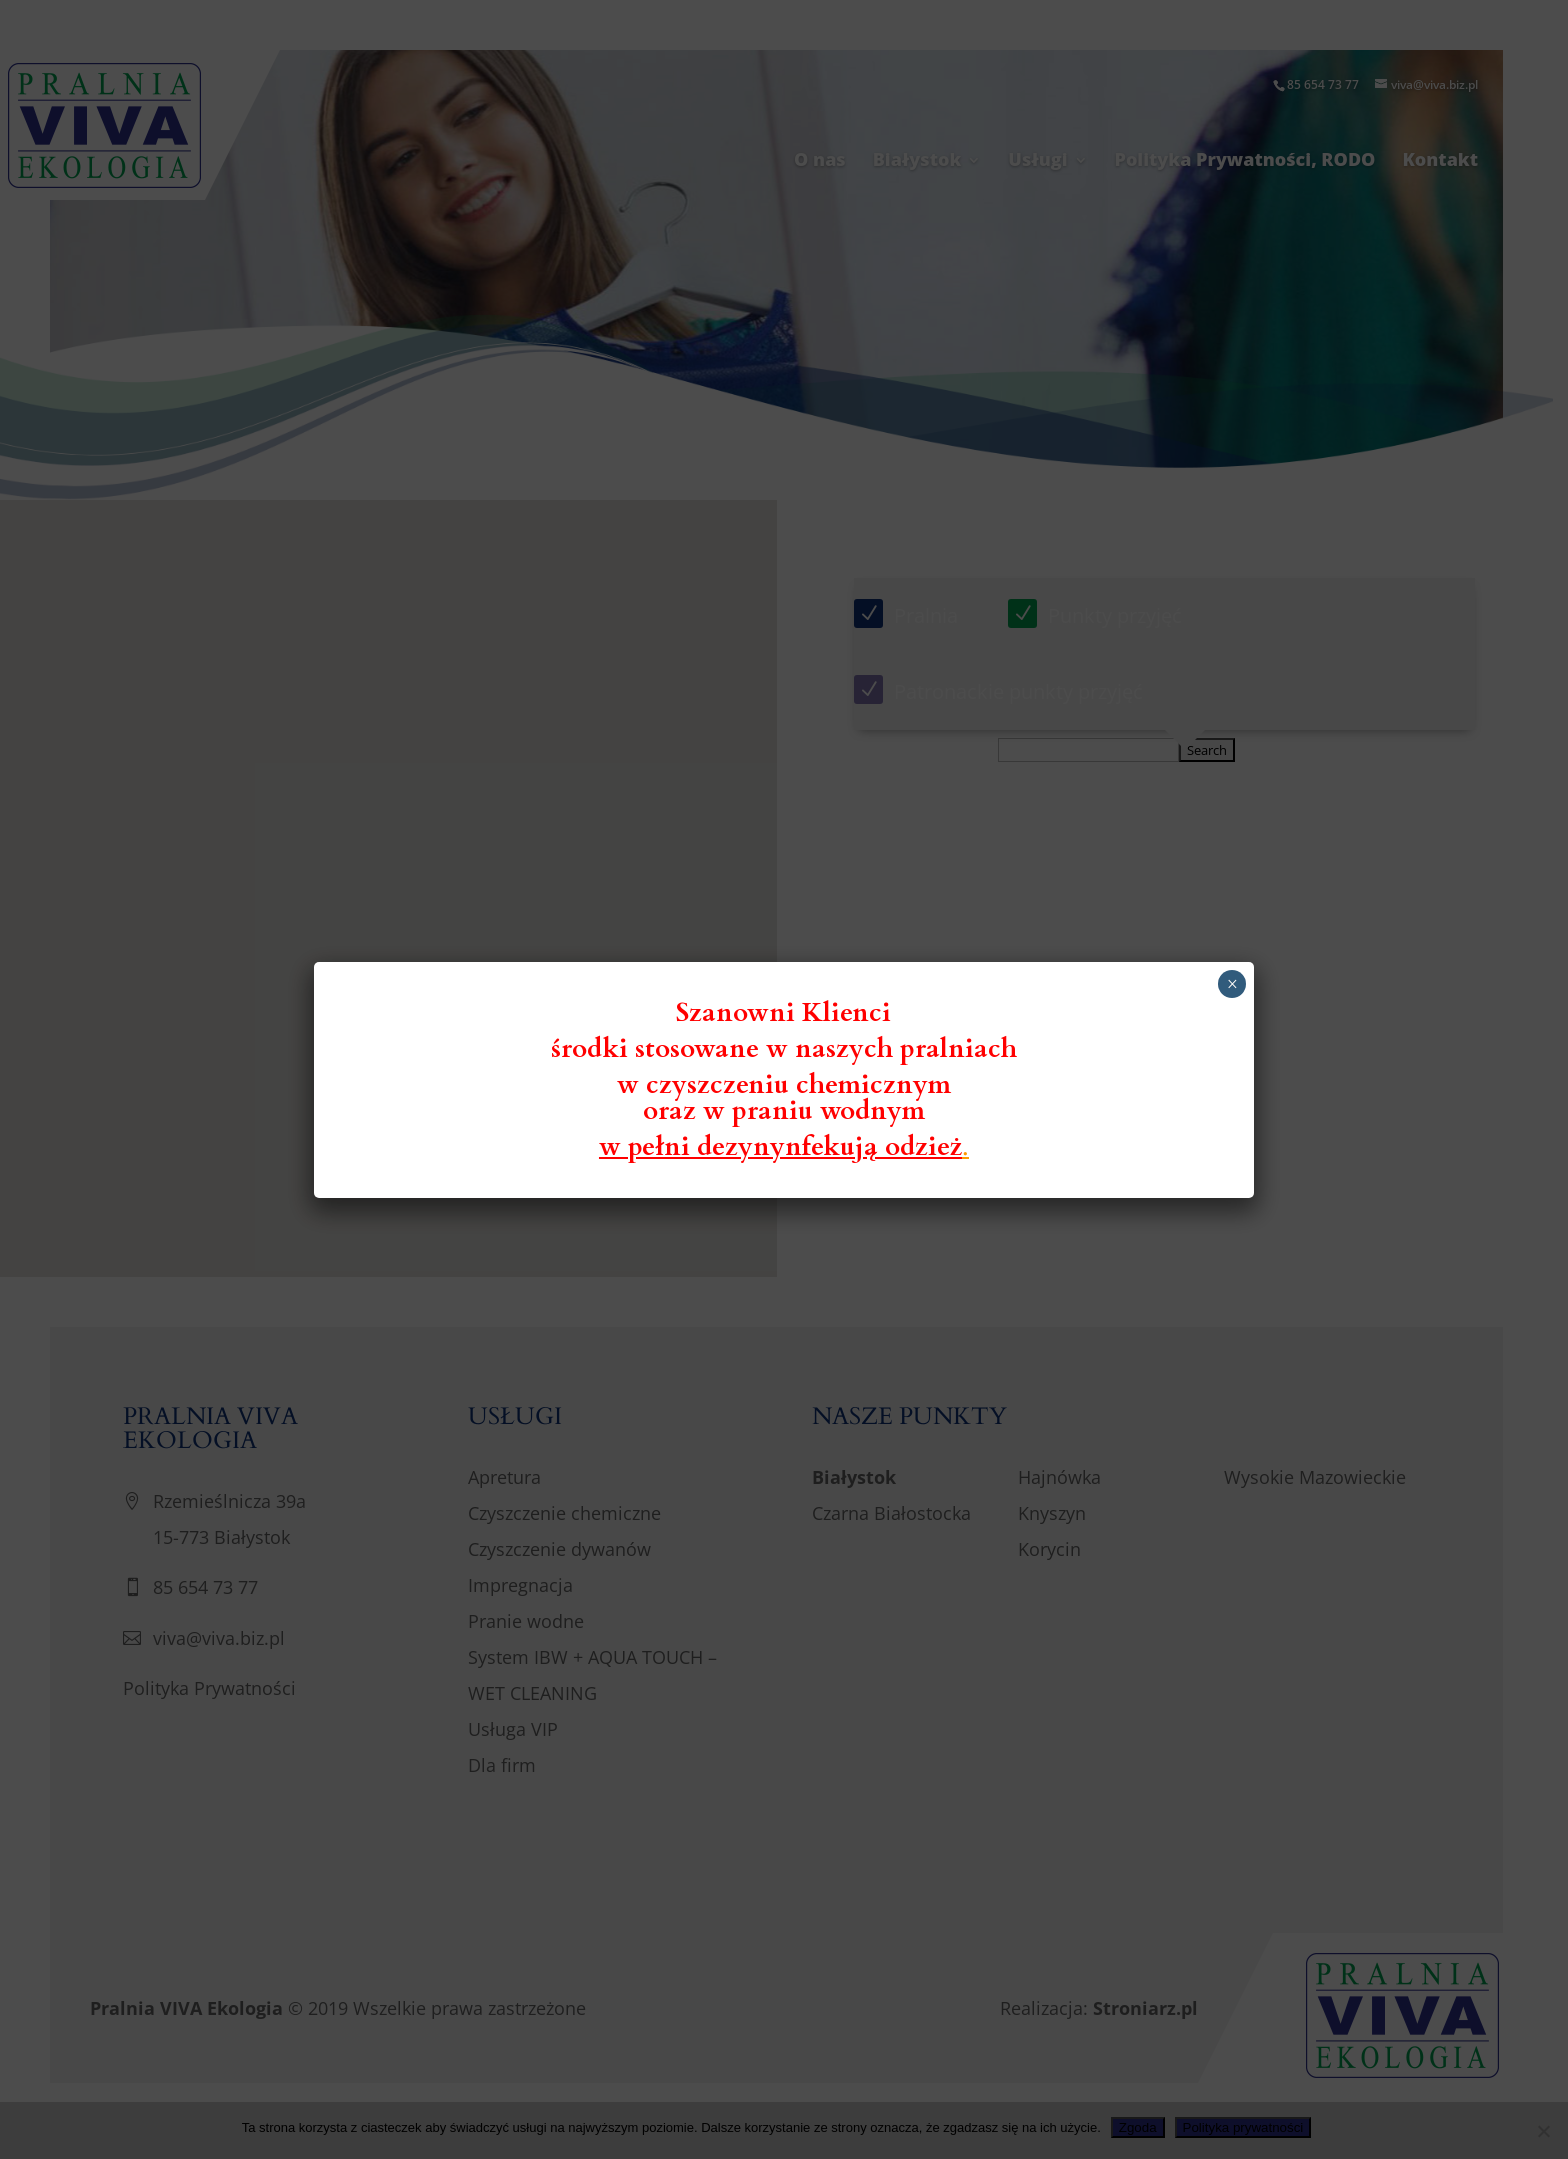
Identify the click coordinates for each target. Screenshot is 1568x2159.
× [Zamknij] (1232, 984)
